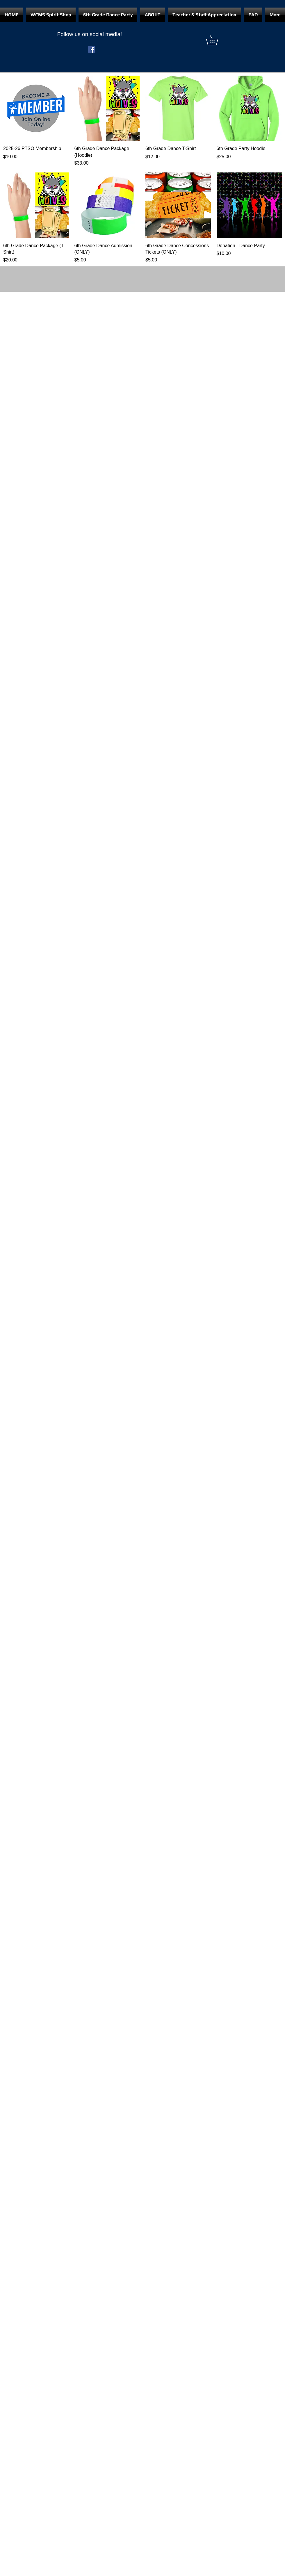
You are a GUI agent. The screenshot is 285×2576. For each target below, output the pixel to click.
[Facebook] (91, 49)
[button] (217, 40)
